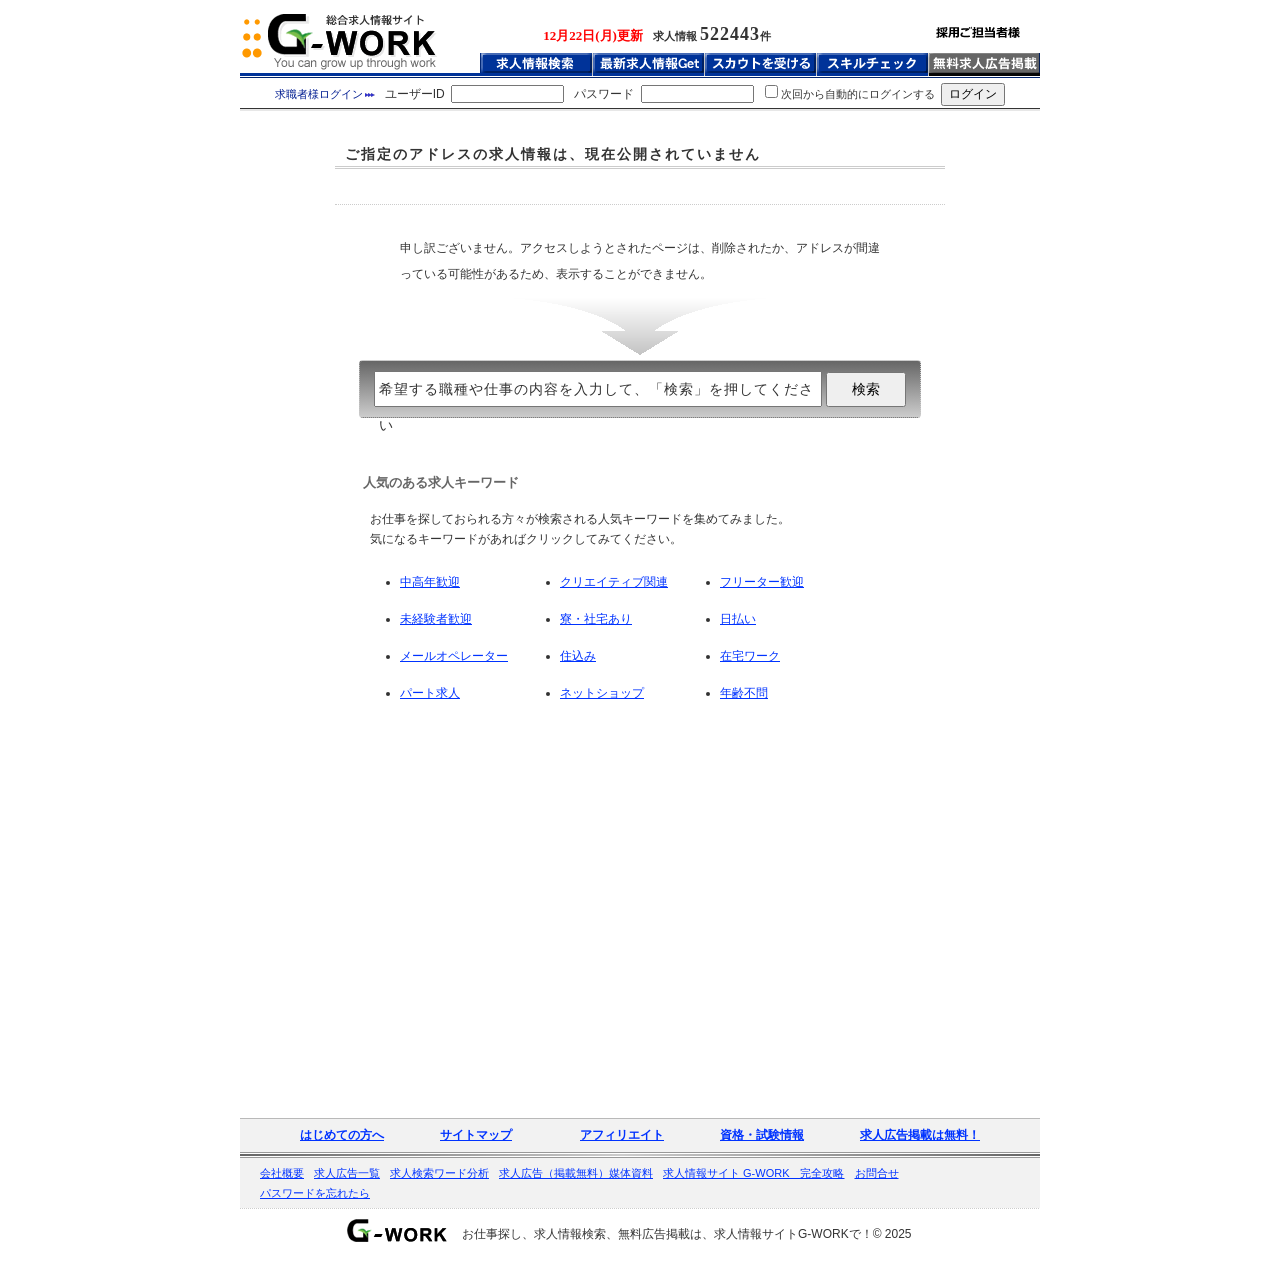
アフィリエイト (622, 1135)
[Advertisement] (640, 186)
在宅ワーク (750, 656)
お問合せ (877, 1173)
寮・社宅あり (596, 619)
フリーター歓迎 (762, 582)
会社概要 (282, 1173)
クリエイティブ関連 (614, 582)
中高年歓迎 (430, 582)
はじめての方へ (342, 1135)
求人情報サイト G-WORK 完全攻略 (754, 1173)
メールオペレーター (454, 656)
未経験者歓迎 (436, 619)
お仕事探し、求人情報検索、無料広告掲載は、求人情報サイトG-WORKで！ (667, 1234)
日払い (738, 619)
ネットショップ (602, 693)
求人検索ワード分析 (439, 1173)
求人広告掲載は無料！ (920, 1135)
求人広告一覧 (347, 1173)
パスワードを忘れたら (315, 1193)
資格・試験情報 (762, 1135)
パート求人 (430, 693)
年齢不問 (744, 693)
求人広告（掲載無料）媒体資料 (576, 1173)
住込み (578, 656)
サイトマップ (476, 1135)
